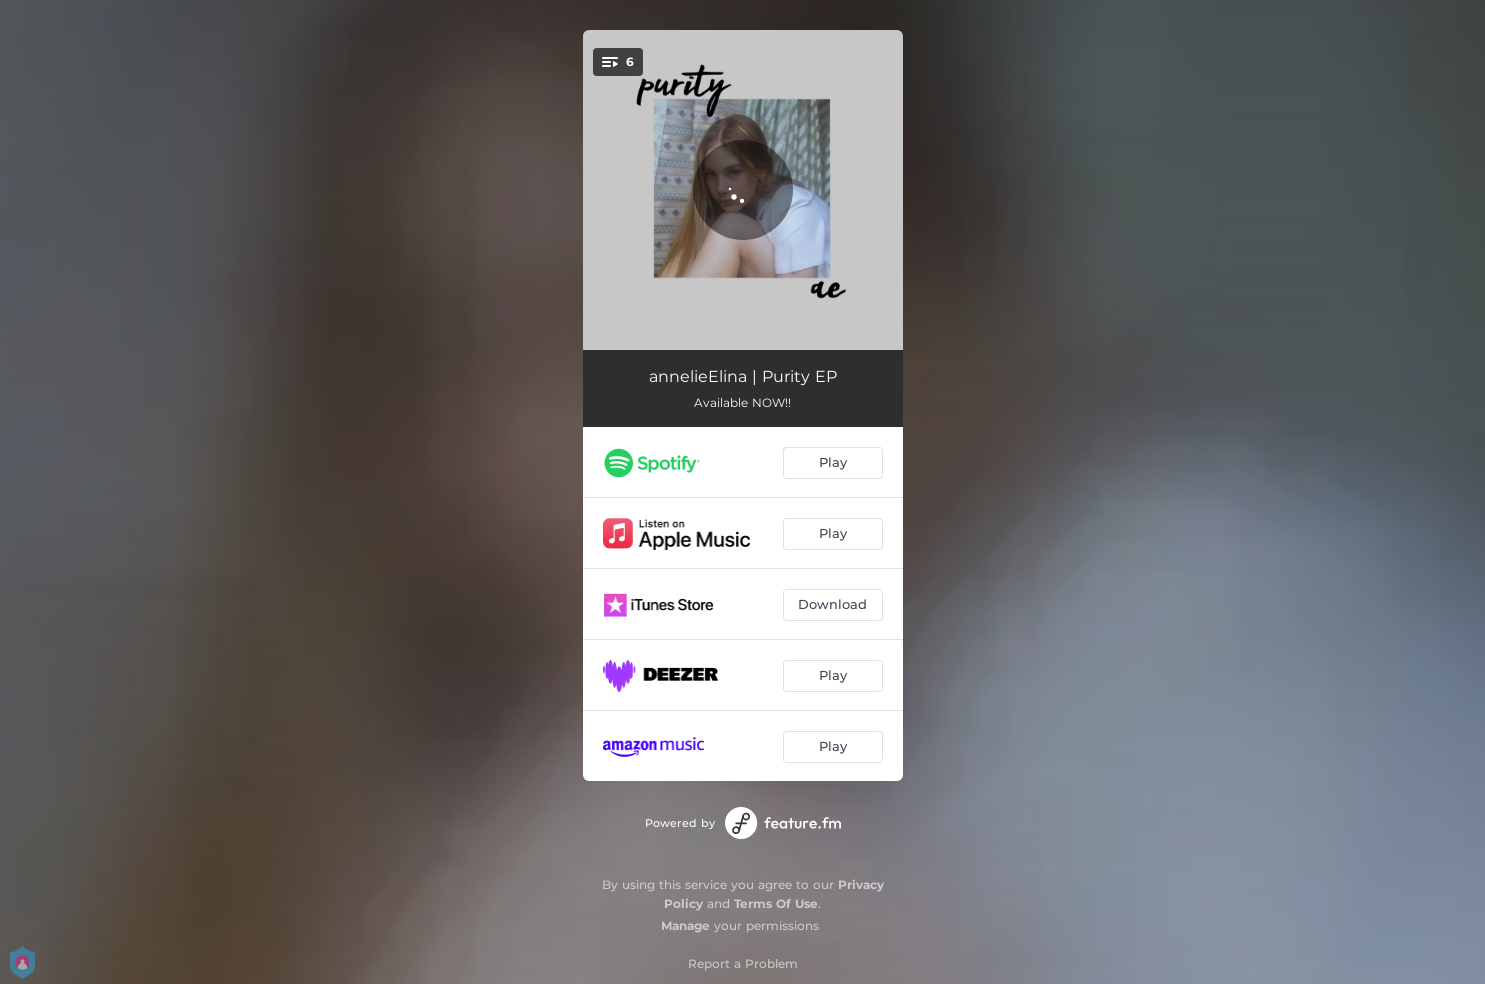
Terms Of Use (776, 903)
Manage (685, 925)
